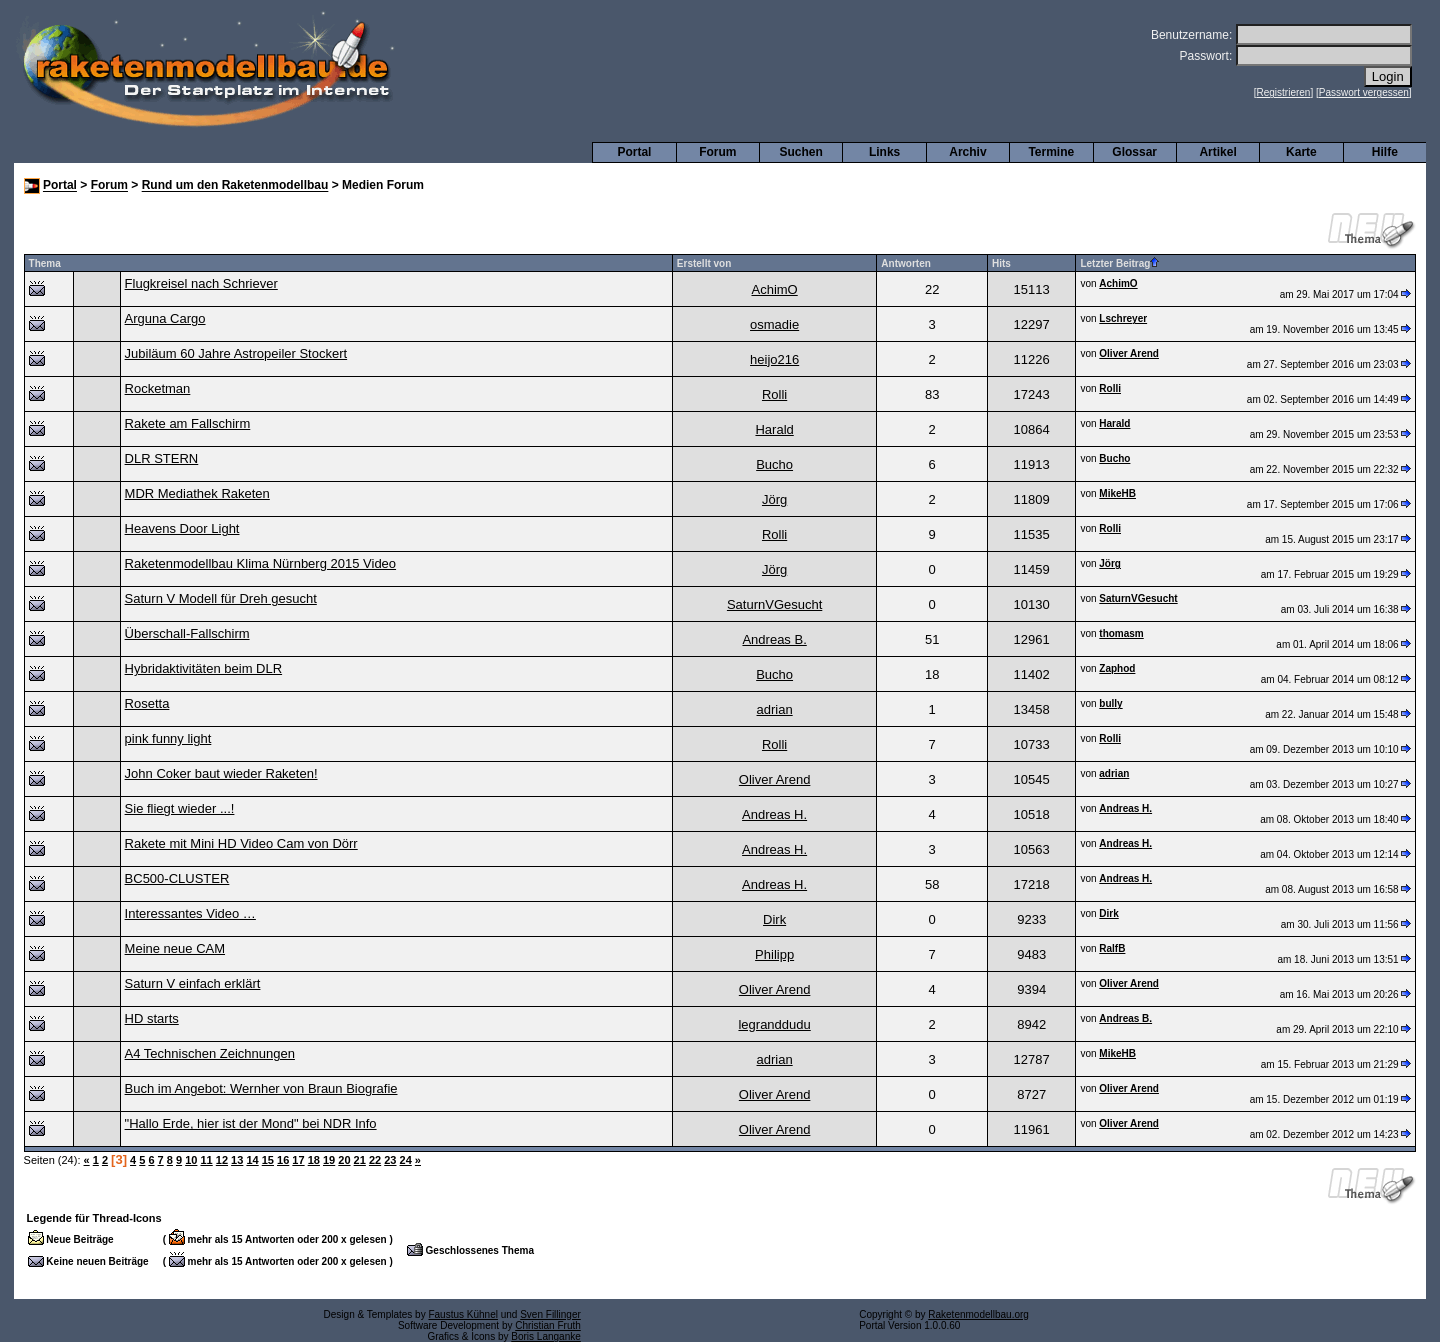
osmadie (774, 324)
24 (406, 1160)
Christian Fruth (548, 1325)
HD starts (152, 1018)
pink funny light (168, 738)
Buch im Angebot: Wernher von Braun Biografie (261, 1088)
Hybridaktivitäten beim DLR (204, 668)
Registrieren (1284, 92)
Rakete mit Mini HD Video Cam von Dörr (241, 843)
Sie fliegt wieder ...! (180, 808)
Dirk (774, 919)
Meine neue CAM (175, 948)
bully (1110, 703)
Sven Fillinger (550, 1314)
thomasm (1121, 633)
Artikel (1217, 152)
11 (206, 1160)
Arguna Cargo (165, 318)
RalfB (1112, 948)
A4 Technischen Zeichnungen (210, 1053)
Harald (774, 429)
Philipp (774, 954)
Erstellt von (704, 263)
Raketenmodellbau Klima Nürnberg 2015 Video (261, 563)
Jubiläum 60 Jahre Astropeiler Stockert (236, 353)
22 (375, 1160)
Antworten (905, 263)
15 (268, 1160)
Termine (1051, 152)
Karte (1301, 152)
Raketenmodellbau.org (978, 1314)
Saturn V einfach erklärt (193, 983)
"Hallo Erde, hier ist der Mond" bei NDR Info (251, 1123)
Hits (1001, 263)
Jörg (774, 499)
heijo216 (774, 359)
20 (344, 1160)
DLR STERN (162, 458)
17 (298, 1160)
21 (360, 1160)
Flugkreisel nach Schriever (201, 283)
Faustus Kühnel (463, 1314)
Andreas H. (774, 814)
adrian (775, 709)
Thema (45, 263)
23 (390, 1160)
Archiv (967, 152)
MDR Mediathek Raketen (197, 493)
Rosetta (147, 703)
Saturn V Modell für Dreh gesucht (221, 598)
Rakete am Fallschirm (188, 423)
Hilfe (1385, 152)
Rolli (774, 394)
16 (283, 1160)
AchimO (774, 289)
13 (237, 1160)
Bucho (774, 464)
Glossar (1134, 152)
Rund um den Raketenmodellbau (235, 186)
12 (222, 1160)
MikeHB (1117, 493)
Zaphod (1117, 668)
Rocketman (158, 388)
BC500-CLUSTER (177, 878)
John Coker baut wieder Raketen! (221, 773)
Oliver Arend (1129, 353)
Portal (634, 152)
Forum (717, 152)
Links (884, 152)
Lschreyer (1123, 318)
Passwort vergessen (1364, 92)
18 (314, 1160)
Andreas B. (774, 639)
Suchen (801, 152)
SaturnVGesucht (774, 604)
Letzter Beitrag (1119, 263)
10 (191, 1160)
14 (252, 1160)
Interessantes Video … (190, 913)
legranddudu (774, 1024)
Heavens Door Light (182, 528)
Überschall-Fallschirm (187, 633)
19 (329, 1160)
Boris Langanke (546, 1336)
